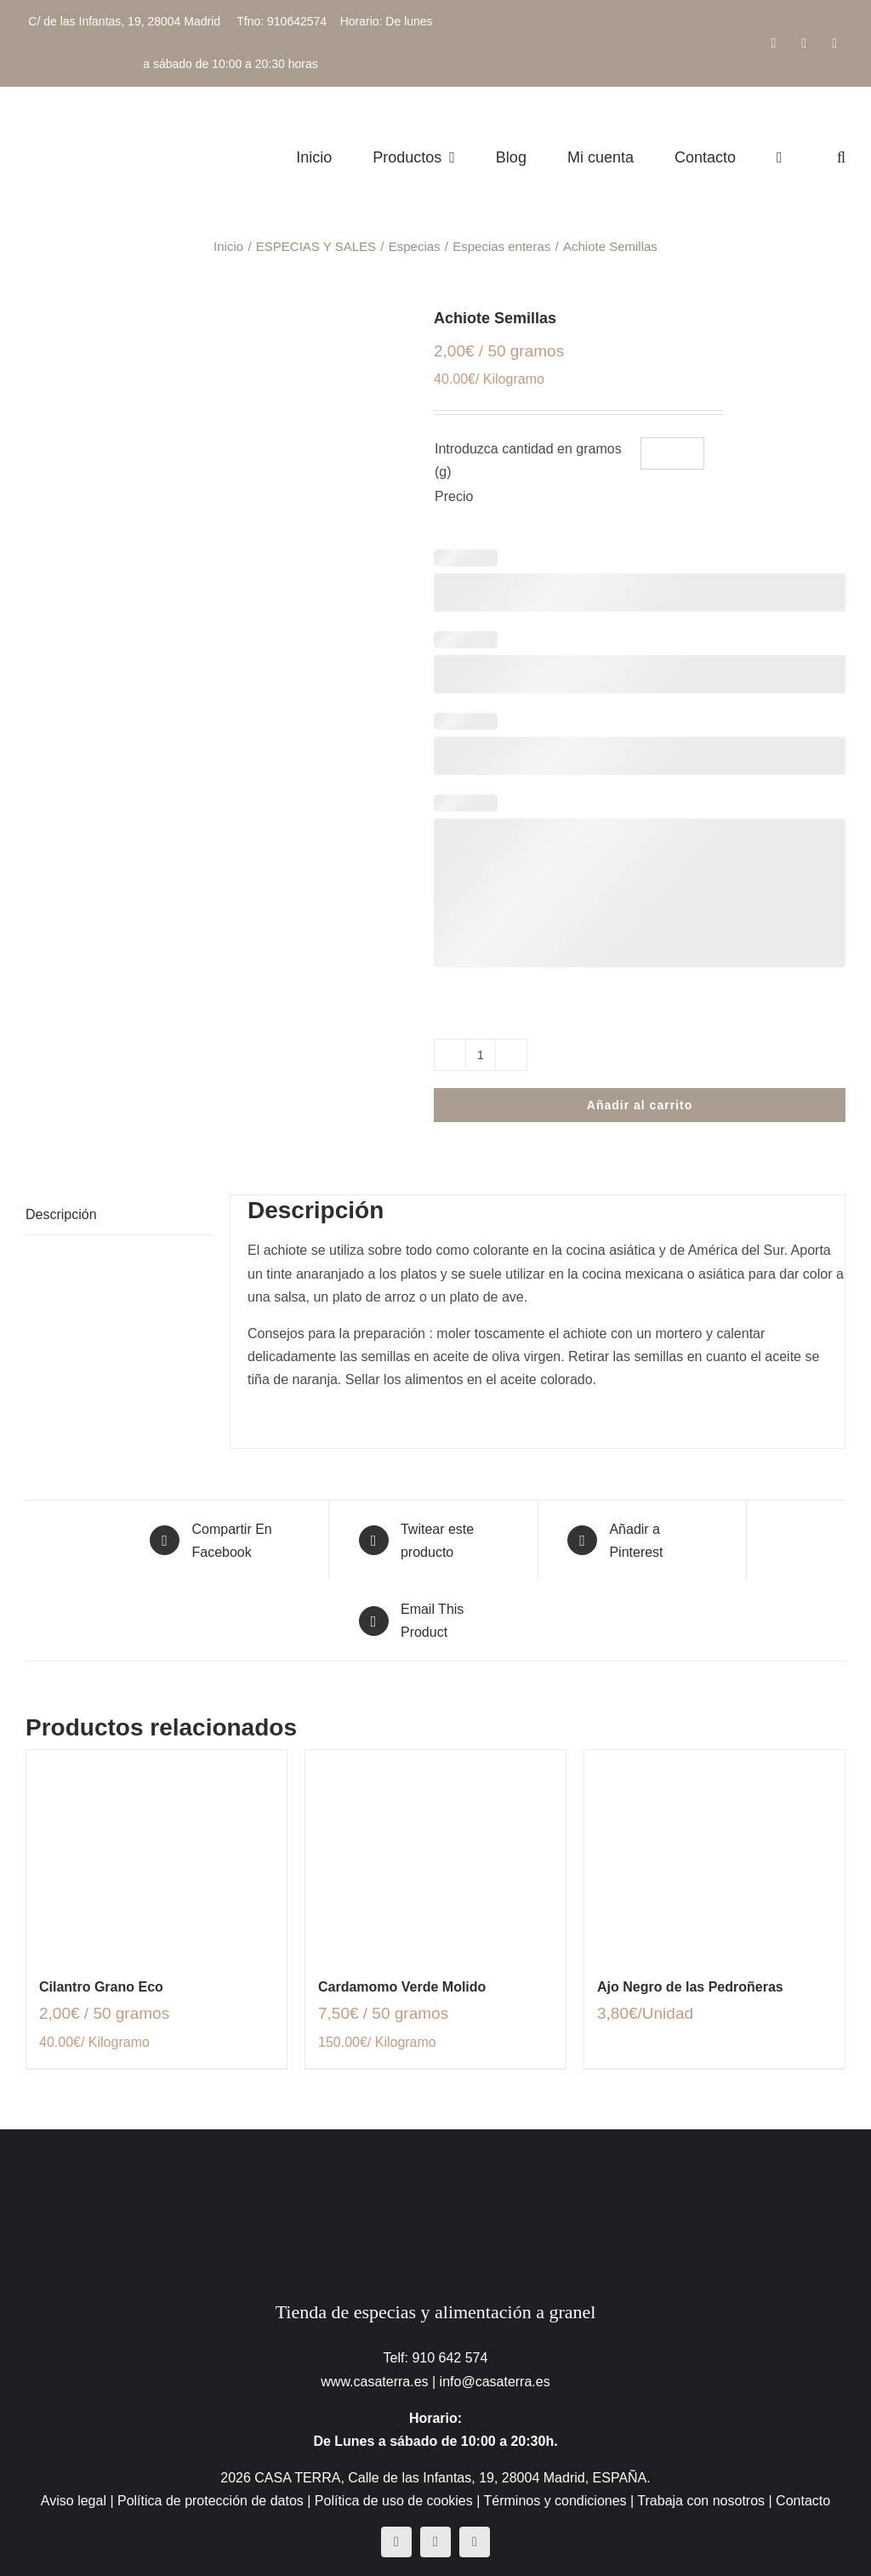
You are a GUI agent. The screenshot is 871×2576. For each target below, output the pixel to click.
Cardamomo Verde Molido (402, 1987)
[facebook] (396, 2542)
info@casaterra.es (495, 2381)
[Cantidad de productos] (480, 1055)
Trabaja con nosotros (701, 2500)
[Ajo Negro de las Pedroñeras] (714, 1854)
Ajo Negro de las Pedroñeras (690, 1987)
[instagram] (435, 2542)
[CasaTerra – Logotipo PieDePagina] (436, 2163)
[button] (841, 157)
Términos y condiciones (555, 2500)
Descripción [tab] (61, 1214)
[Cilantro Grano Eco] (156, 1854)
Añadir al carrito (639, 1105)
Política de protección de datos (210, 2500)
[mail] (474, 2542)
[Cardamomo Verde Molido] (435, 1854)
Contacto (803, 2500)
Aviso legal (73, 2500)
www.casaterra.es (374, 2381)
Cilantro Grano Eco (101, 1987)
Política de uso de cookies (394, 2500)
